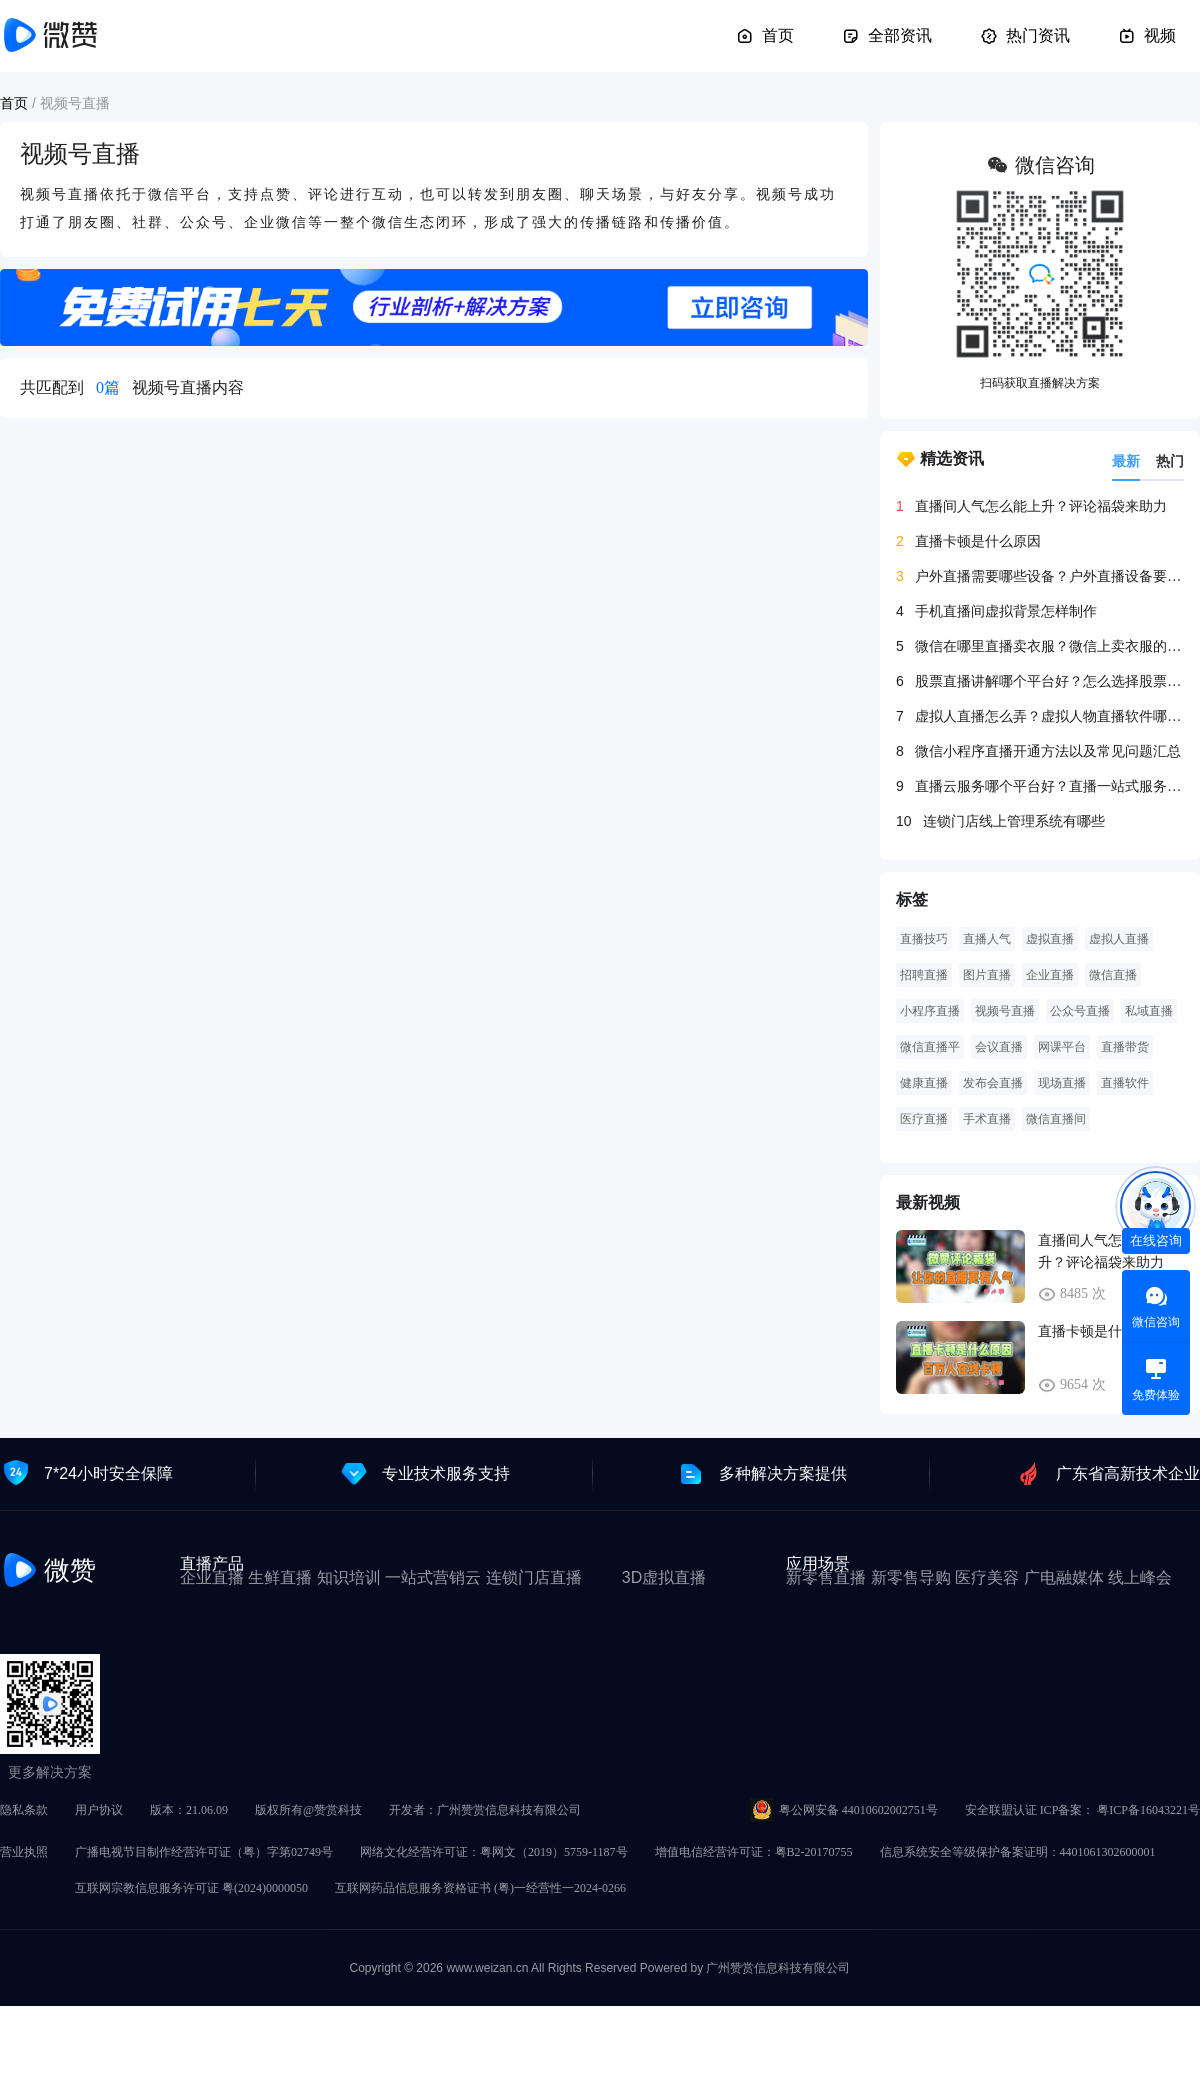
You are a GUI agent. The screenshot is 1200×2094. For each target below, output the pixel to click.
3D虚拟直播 (664, 1577)
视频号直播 (1005, 1011)
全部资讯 (887, 36)
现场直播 (1062, 1083)
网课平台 (1062, 1047)
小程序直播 (930, 1011)
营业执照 (24, 1852)
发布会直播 (993, 1083)
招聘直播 (924, 975)
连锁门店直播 (534, 1577)
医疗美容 (987, 1577)
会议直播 (999, 1047)
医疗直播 (924, 1119)
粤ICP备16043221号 (1148, 1810)
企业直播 (1050, 975)
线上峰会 (1140, 1577)
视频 (1147, 36)
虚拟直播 (1050, 939)
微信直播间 (1056, 1119)
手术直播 (987, 1119)
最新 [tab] (1126, 461)
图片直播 (987, 975)
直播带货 (1125, 1047)
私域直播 (1149, 1011)
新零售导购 (911, 1577)
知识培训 (349, 1577)
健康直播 (924, 1083)
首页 (765, 36)
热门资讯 (1025, 36)
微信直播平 (930, 1047)
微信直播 (1113, 975)
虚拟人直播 (1119, 939)
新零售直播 (826, 1577)
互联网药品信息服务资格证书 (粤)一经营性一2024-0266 (480, 1888)
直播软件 (1125, 1083)
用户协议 (99, 1810)
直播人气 (987, 939)
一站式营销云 (433, 1577)
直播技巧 (924, 939)
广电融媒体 (1064, 1577)
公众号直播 (1080, 1011)
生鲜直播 (280, 1577)
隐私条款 (24, 1810)
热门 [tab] (1170, 461)
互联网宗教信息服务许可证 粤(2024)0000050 (191, 1888)
